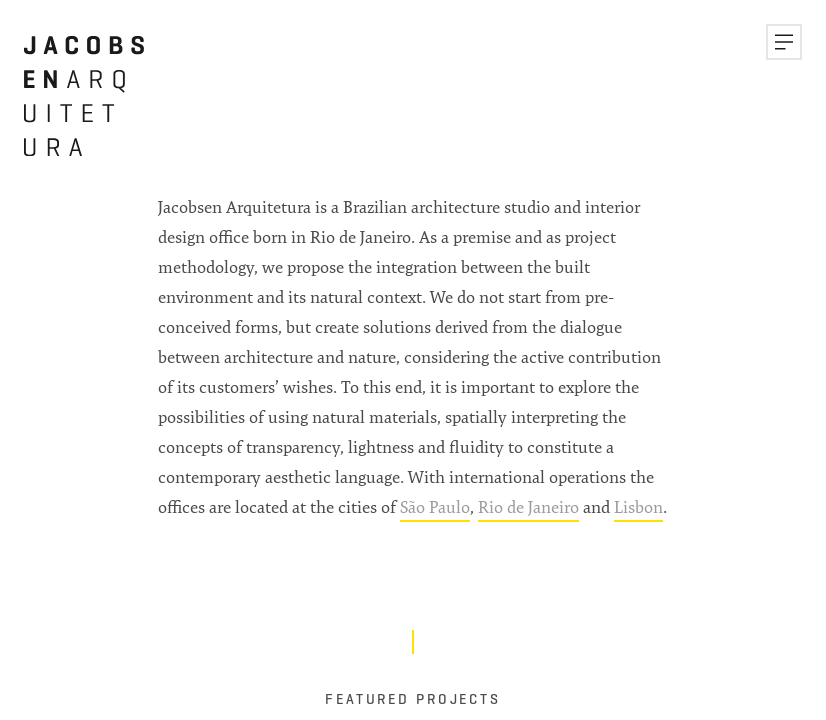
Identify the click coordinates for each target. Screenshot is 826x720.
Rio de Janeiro (528, 507)
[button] (784, 42)
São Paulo (435, 507)
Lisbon (638, 507)
